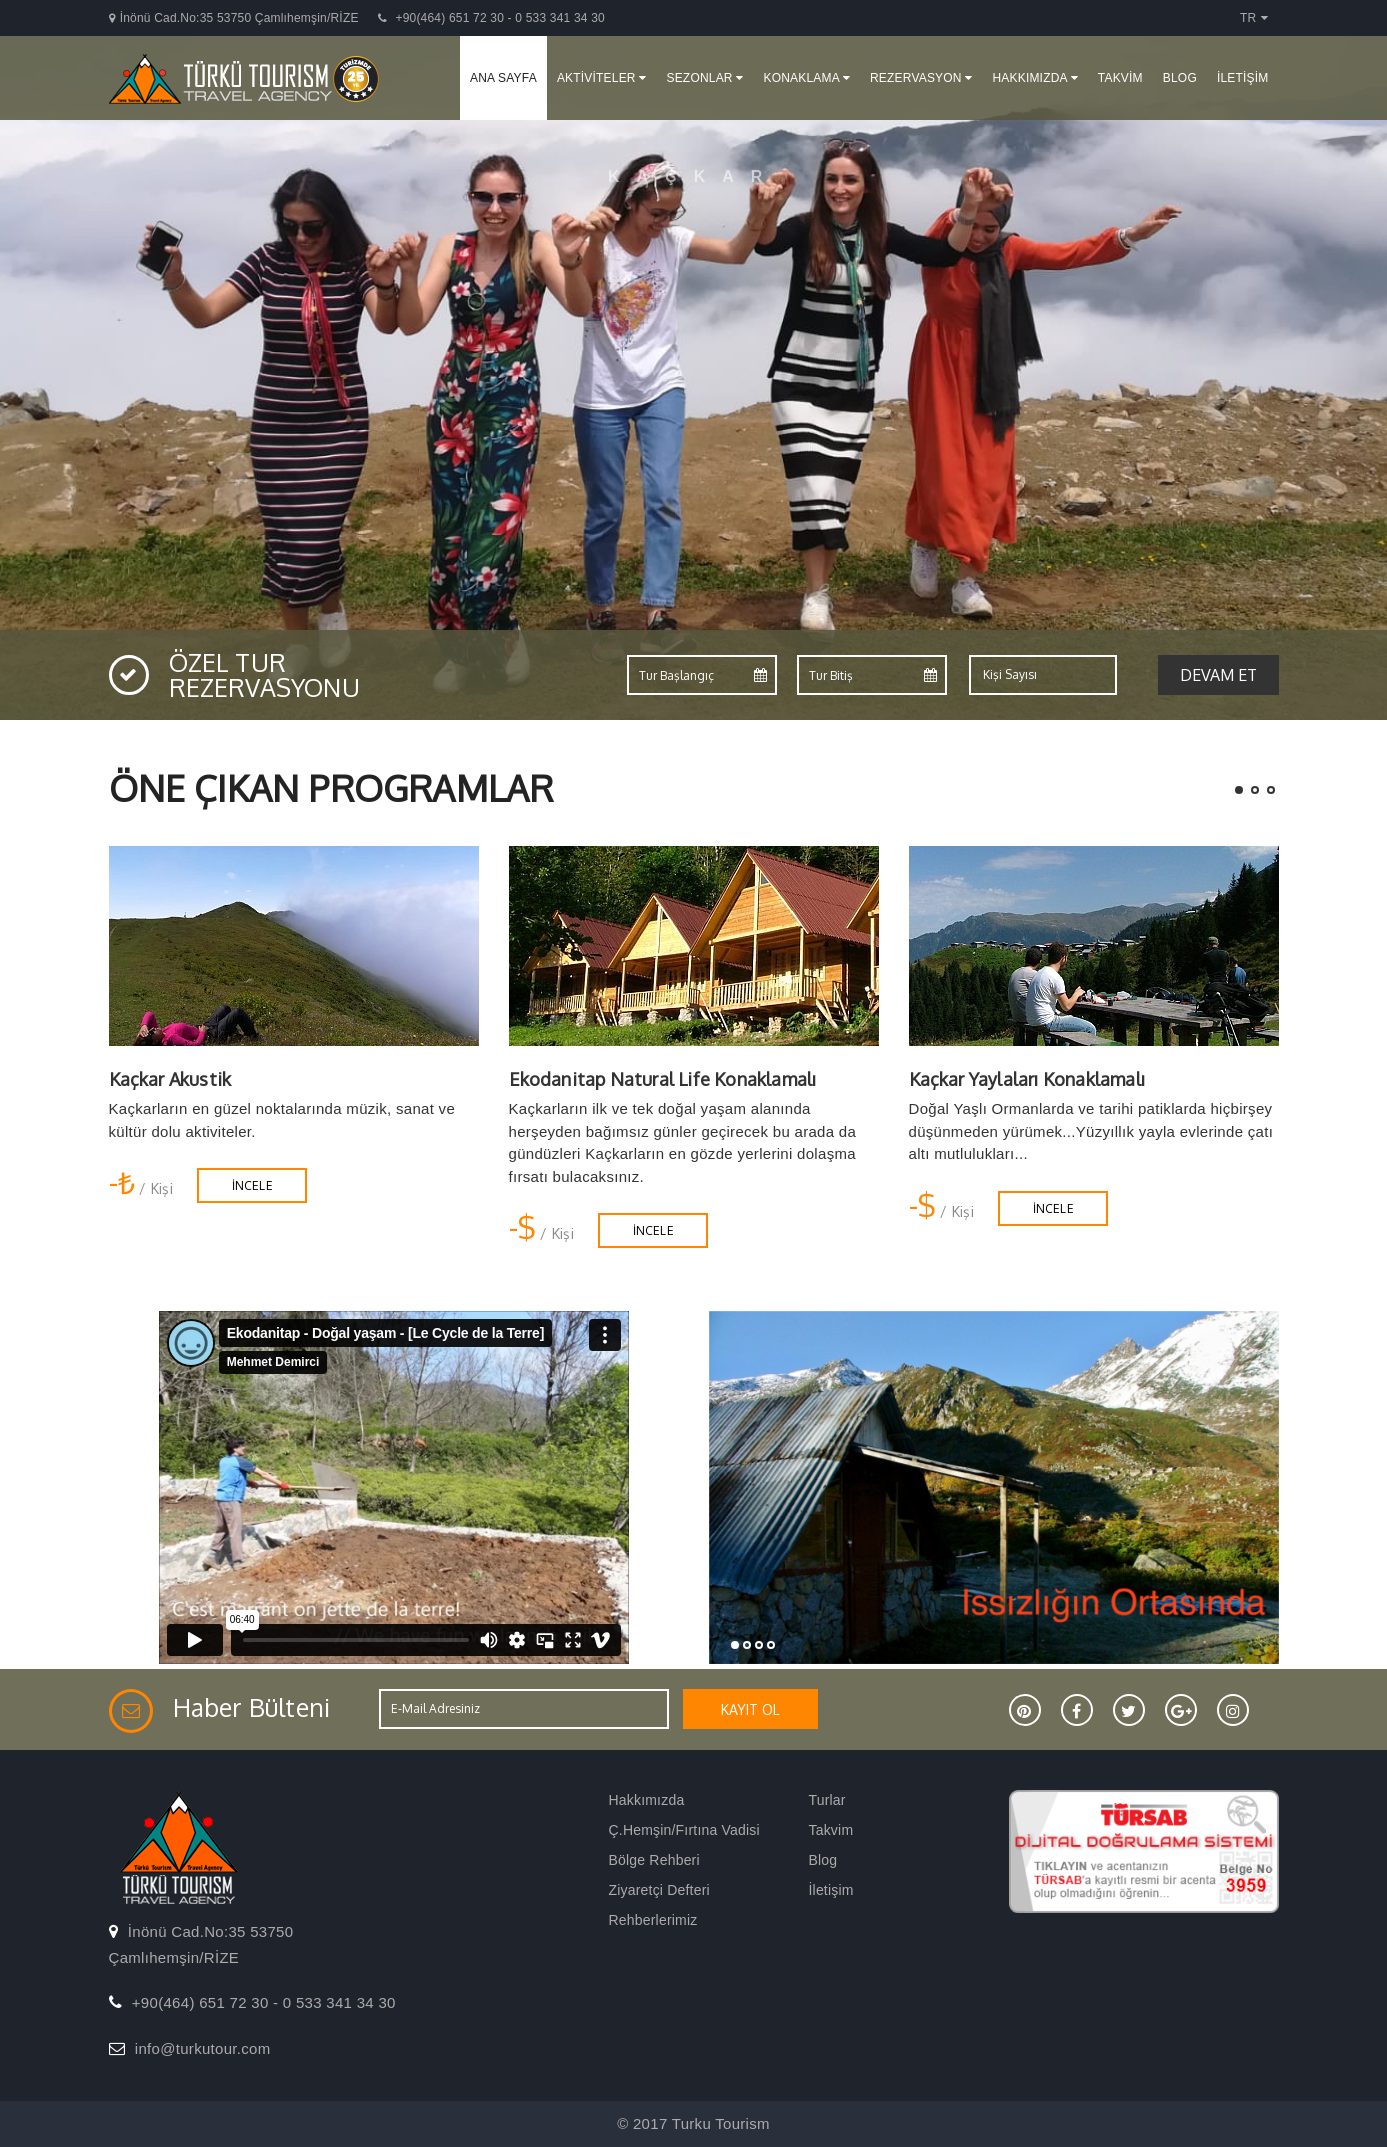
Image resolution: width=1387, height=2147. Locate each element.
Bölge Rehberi (654, 1860)
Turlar (827, 1800)
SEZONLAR (704, 78)
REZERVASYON (921, 78)
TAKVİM (1120, 78)
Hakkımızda (647, 1800)
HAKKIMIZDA (1034, 78)
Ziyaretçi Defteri (659, 1890)
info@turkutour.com (203, 2048)
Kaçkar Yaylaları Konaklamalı (1027, 1079)
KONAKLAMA (806, 78)
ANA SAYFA (503, 78)
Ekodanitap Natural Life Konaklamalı (663, 1079)
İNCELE (252, 1185)
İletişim (831, 1890)
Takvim (831, 1830)
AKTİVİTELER (602, 78)
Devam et (1218, 675)
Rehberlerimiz (653, 1920)
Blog (823, 1860)
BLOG (1180, 78)
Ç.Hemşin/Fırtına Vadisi (684, 1830)
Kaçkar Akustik (170, 1079)
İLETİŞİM (1243, 78)
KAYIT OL (750, 1709)
